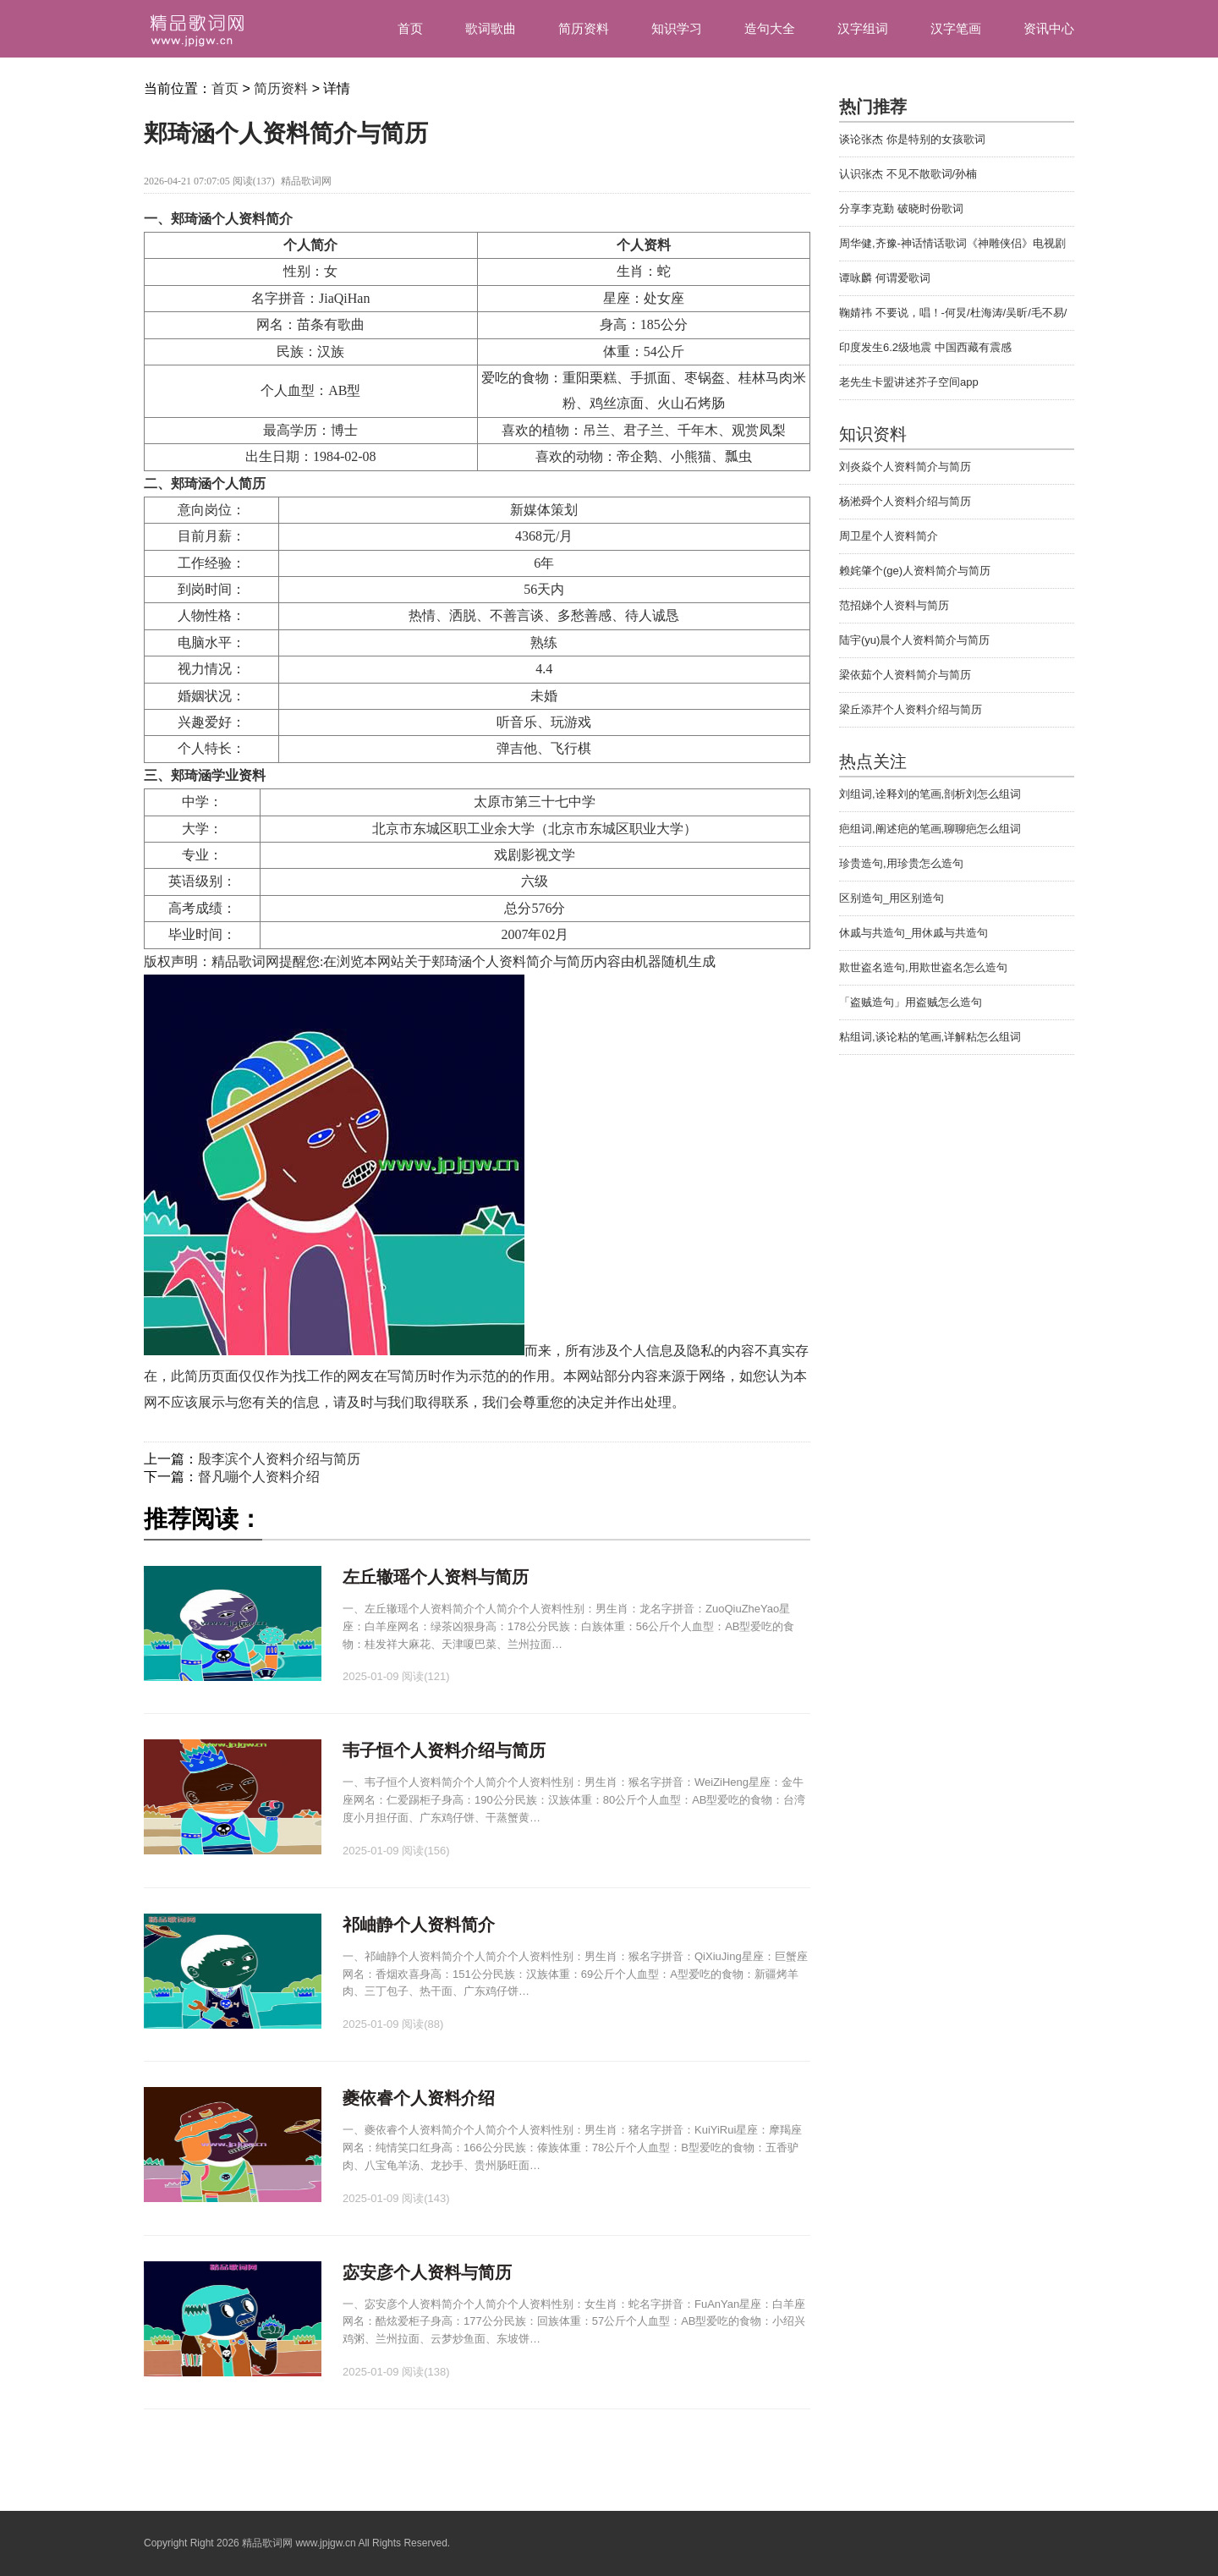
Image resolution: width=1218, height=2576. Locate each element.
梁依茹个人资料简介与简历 (905, 674)
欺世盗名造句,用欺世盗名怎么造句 (923, 967)
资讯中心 (1048, 28)
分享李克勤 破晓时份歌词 (901, 208)
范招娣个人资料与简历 (894, 605)
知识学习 (676, 28)
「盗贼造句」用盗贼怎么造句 (910, 1002)
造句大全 (769, 28)
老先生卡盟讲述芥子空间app (909, 382)
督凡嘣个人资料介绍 (259, 1476)
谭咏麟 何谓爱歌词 (884, 278)
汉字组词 (862, 28)
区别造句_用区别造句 (891, 898)
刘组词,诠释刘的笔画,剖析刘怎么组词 (930, 794)
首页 (410, 28)
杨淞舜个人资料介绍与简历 (905, 501)
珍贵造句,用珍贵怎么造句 (901, 863)
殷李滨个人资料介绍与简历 (279, 1459)
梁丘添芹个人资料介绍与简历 (910, 709)
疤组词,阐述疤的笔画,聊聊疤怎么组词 (930, 828)
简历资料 (583, 28)
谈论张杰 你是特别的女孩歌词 (912, 139)
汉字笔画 (955, 28)
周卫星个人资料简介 (888, 536)
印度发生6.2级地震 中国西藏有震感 (925, 347)
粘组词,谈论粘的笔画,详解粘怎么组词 (930, 1036)
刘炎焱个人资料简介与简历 (905, 466)
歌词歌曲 (490, 28)
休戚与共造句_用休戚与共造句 (913, 932)
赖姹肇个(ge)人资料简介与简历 (914, 570)
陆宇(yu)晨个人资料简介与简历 (914, 640)
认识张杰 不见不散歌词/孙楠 (908, 174)
